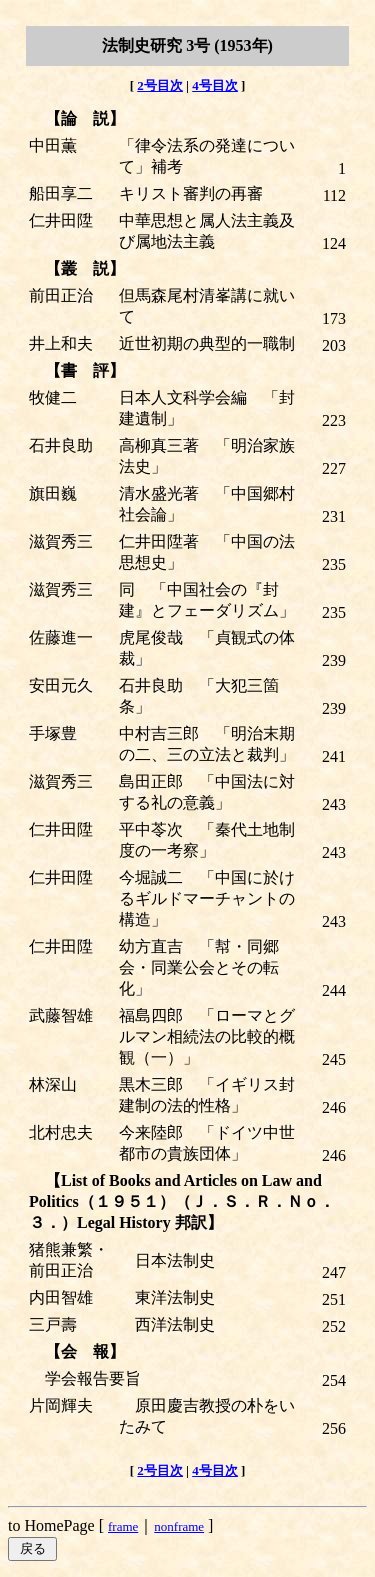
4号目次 (215, 85)
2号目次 (160, 85)
